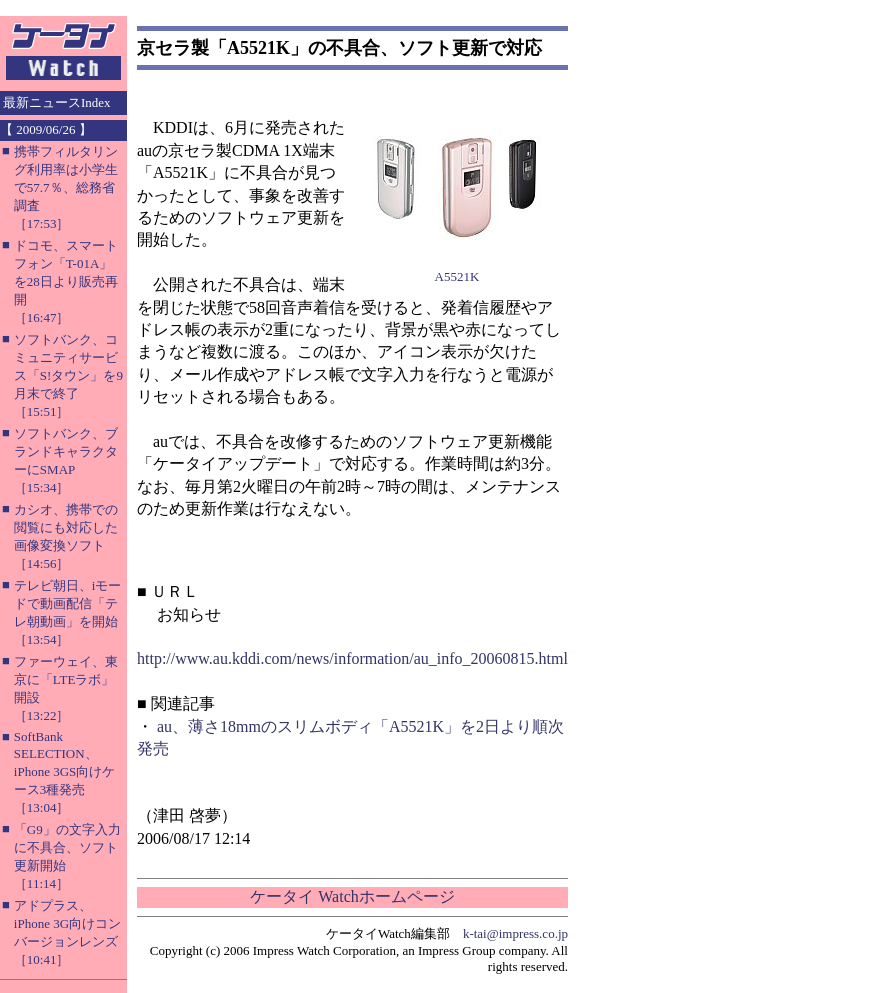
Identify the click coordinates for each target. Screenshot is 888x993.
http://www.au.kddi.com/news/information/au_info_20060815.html (352, 658)
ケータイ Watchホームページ (352, 896)
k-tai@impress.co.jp (515, 933)
